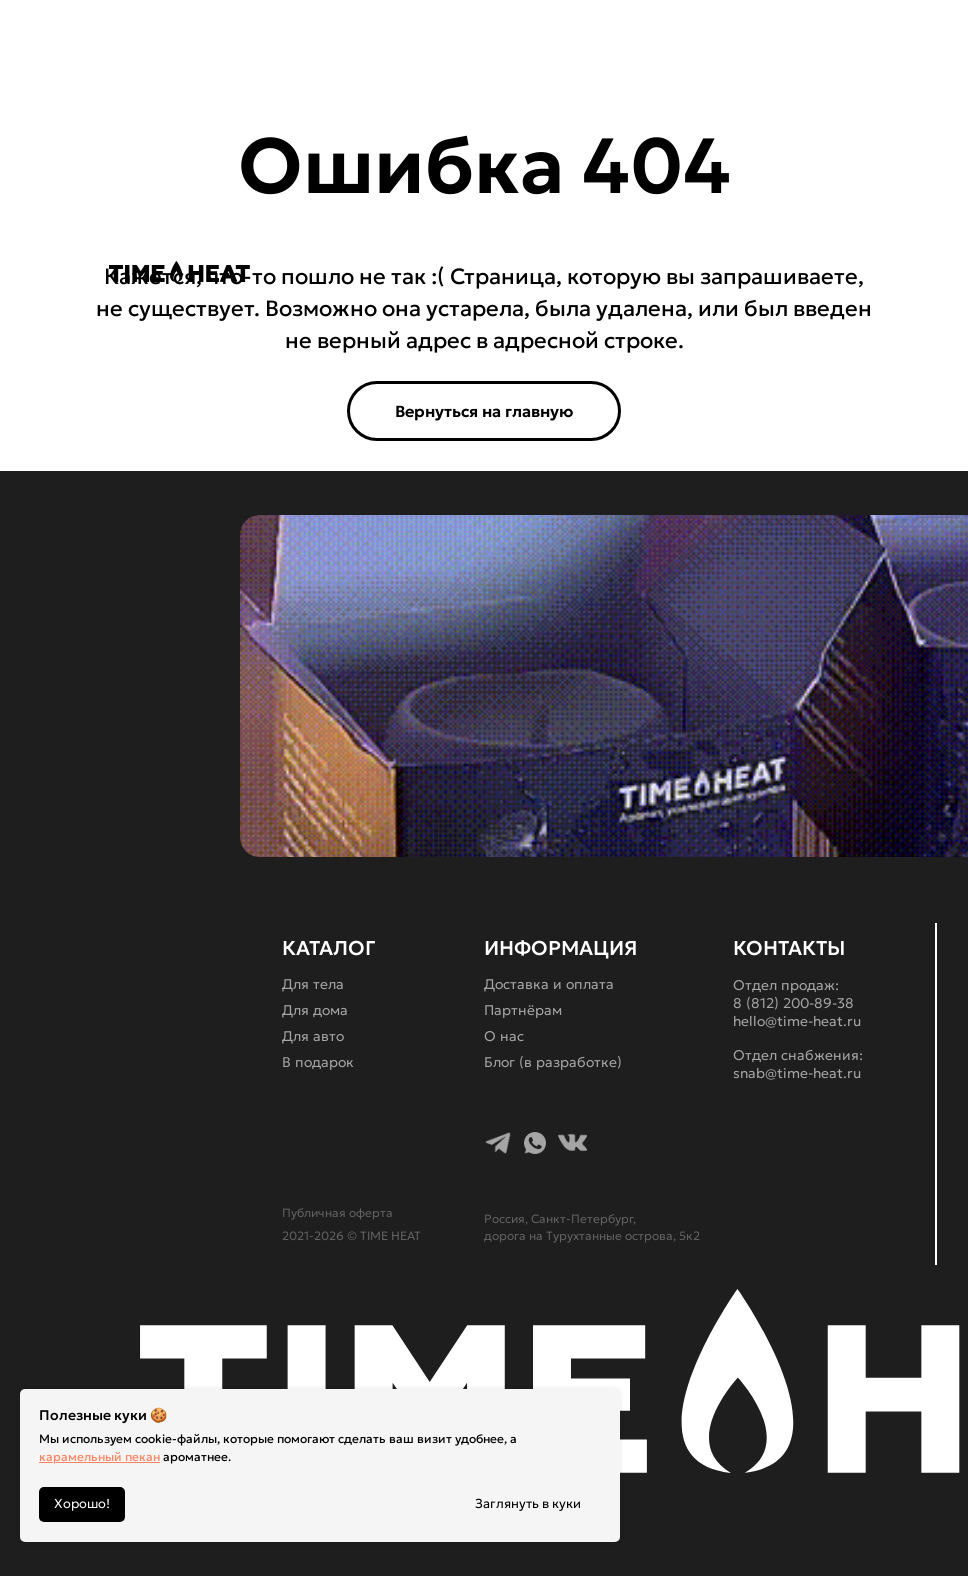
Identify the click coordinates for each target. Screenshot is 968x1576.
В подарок (318, 1062)
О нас (504, 1036)
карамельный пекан (99, 1456)
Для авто (313, 1036)
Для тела (313, 984)
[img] (323, 271)
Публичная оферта (337, 1212)
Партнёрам (523, 1010)
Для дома (315, 1010)
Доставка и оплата (549, 984)
